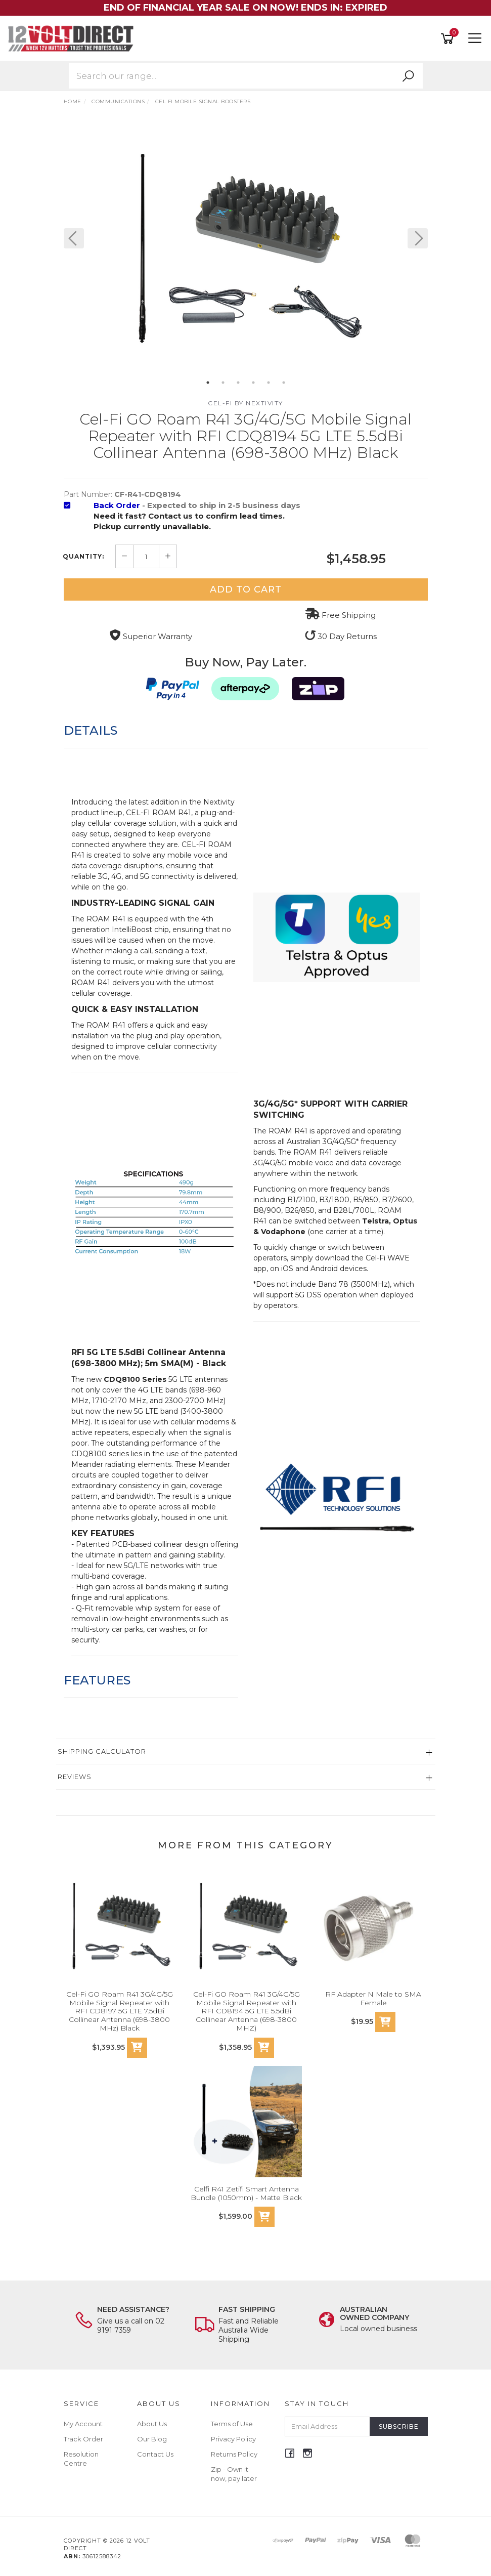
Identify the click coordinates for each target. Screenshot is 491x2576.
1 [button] (208, 382)
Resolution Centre (81, 2458)
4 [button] (253, 382)
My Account (83, 2424)
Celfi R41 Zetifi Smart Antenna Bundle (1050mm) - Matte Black (246, 2193)
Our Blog (152, 2439)
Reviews (75, 1776)
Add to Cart (246, 589)
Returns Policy (234, 2454)
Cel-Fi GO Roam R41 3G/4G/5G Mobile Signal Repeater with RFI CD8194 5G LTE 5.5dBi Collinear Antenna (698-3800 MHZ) (246, 2011)
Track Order (83, 2439)
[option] (246, 248)
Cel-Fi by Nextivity (245, 403)
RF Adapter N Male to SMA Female (373, 1998)
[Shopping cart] (449, 38)
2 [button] (223, 382)
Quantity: (83, 557)
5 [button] (268, 382)
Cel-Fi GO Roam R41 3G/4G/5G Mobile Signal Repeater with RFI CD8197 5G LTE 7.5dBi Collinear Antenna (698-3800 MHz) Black (119, 2011)
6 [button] (284, 382)
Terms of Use (232, 2424)
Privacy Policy (233, 2439)
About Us (152, 2424)
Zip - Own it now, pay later (234, 2473)
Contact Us (155, 2454)
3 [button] (238, 382)
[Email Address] (327, 2426)
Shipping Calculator (102, 1751)
